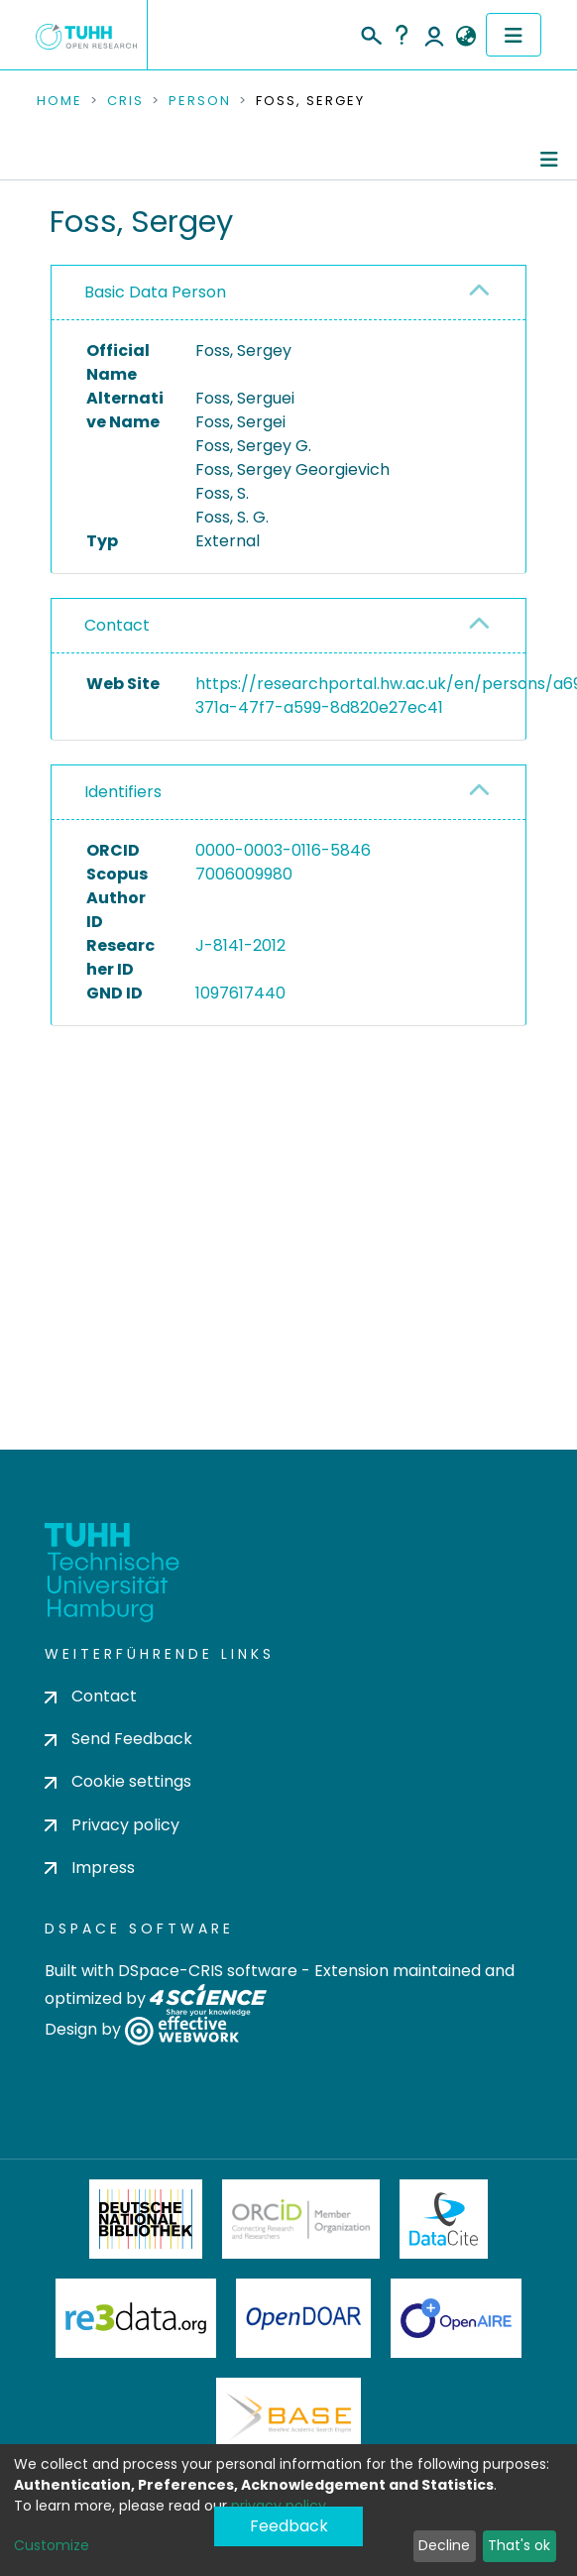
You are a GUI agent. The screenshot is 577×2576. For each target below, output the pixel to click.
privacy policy (278, 2506)
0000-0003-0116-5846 (283, 850)
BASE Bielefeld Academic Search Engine (288, 2417)
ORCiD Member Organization (301, 2219)
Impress (90, 1867)
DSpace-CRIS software (207, 1970)
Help (401, 35)
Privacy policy (112, 1825)
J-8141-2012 (240, 945)
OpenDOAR (303, 2318)
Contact (117, 625)
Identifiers (123, 791)
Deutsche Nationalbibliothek (145, 2219)
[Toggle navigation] (513, 35)
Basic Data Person (155, 292)
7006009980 (243, 874)
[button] (465, 37)
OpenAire (456, 2318)
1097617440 (240, 993)
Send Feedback (118, 1738)
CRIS (125, 101)
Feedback (289, 2526)
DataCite (443, 2219)
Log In (434, 35)
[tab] (288, 293)
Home (59, 101)
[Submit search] (370, 33)
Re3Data (135, 2318)
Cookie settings (118, 1781)
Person (200, 101)
